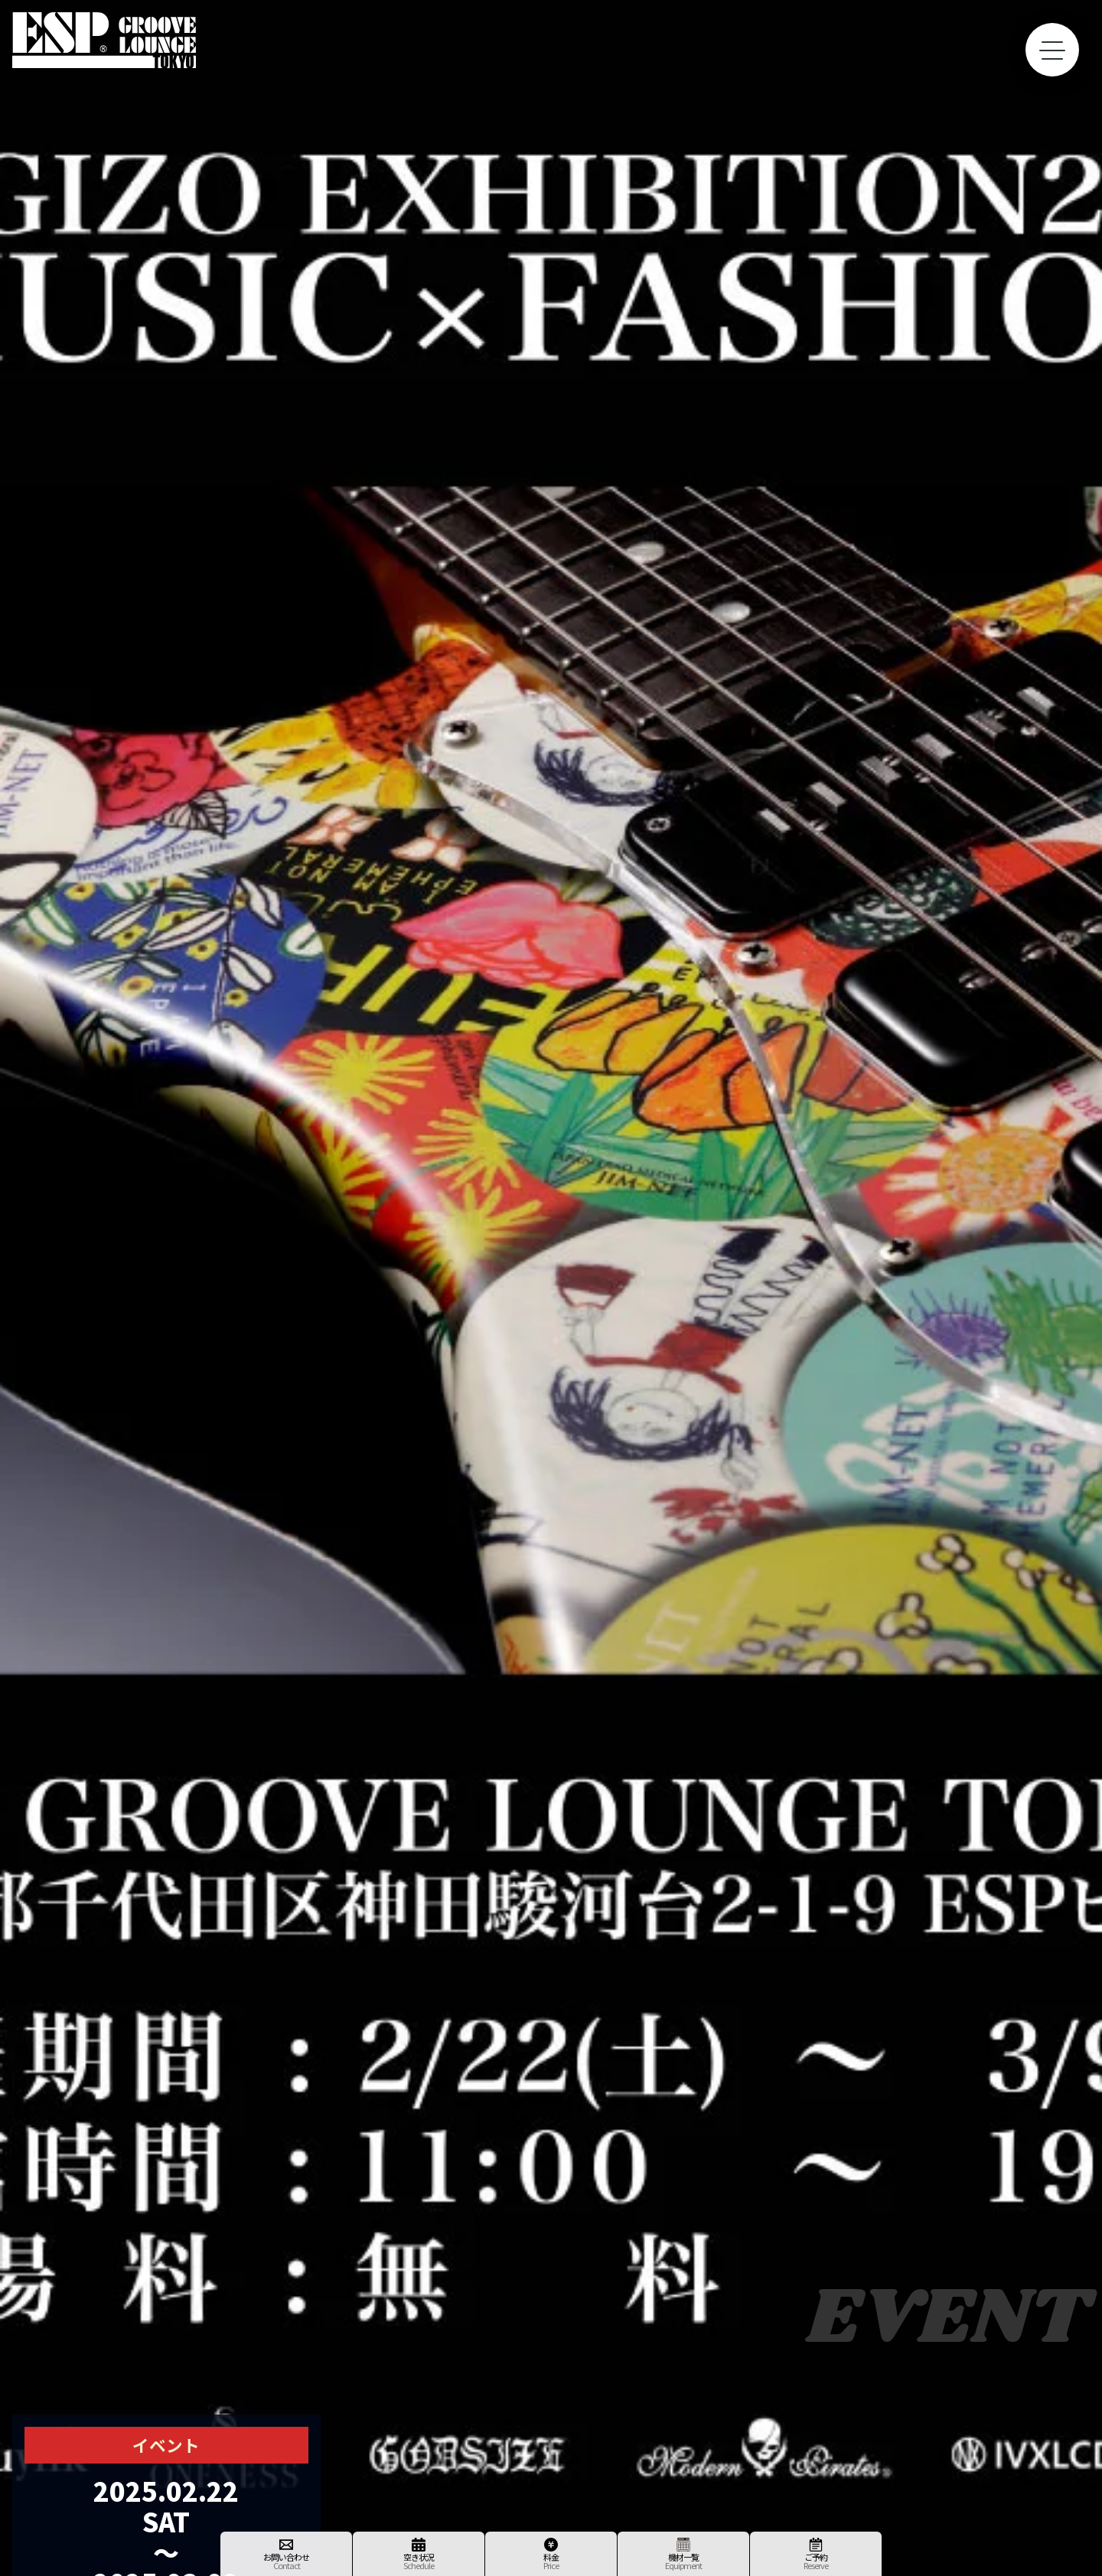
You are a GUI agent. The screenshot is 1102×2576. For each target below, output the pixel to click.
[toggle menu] (1052, 50)
